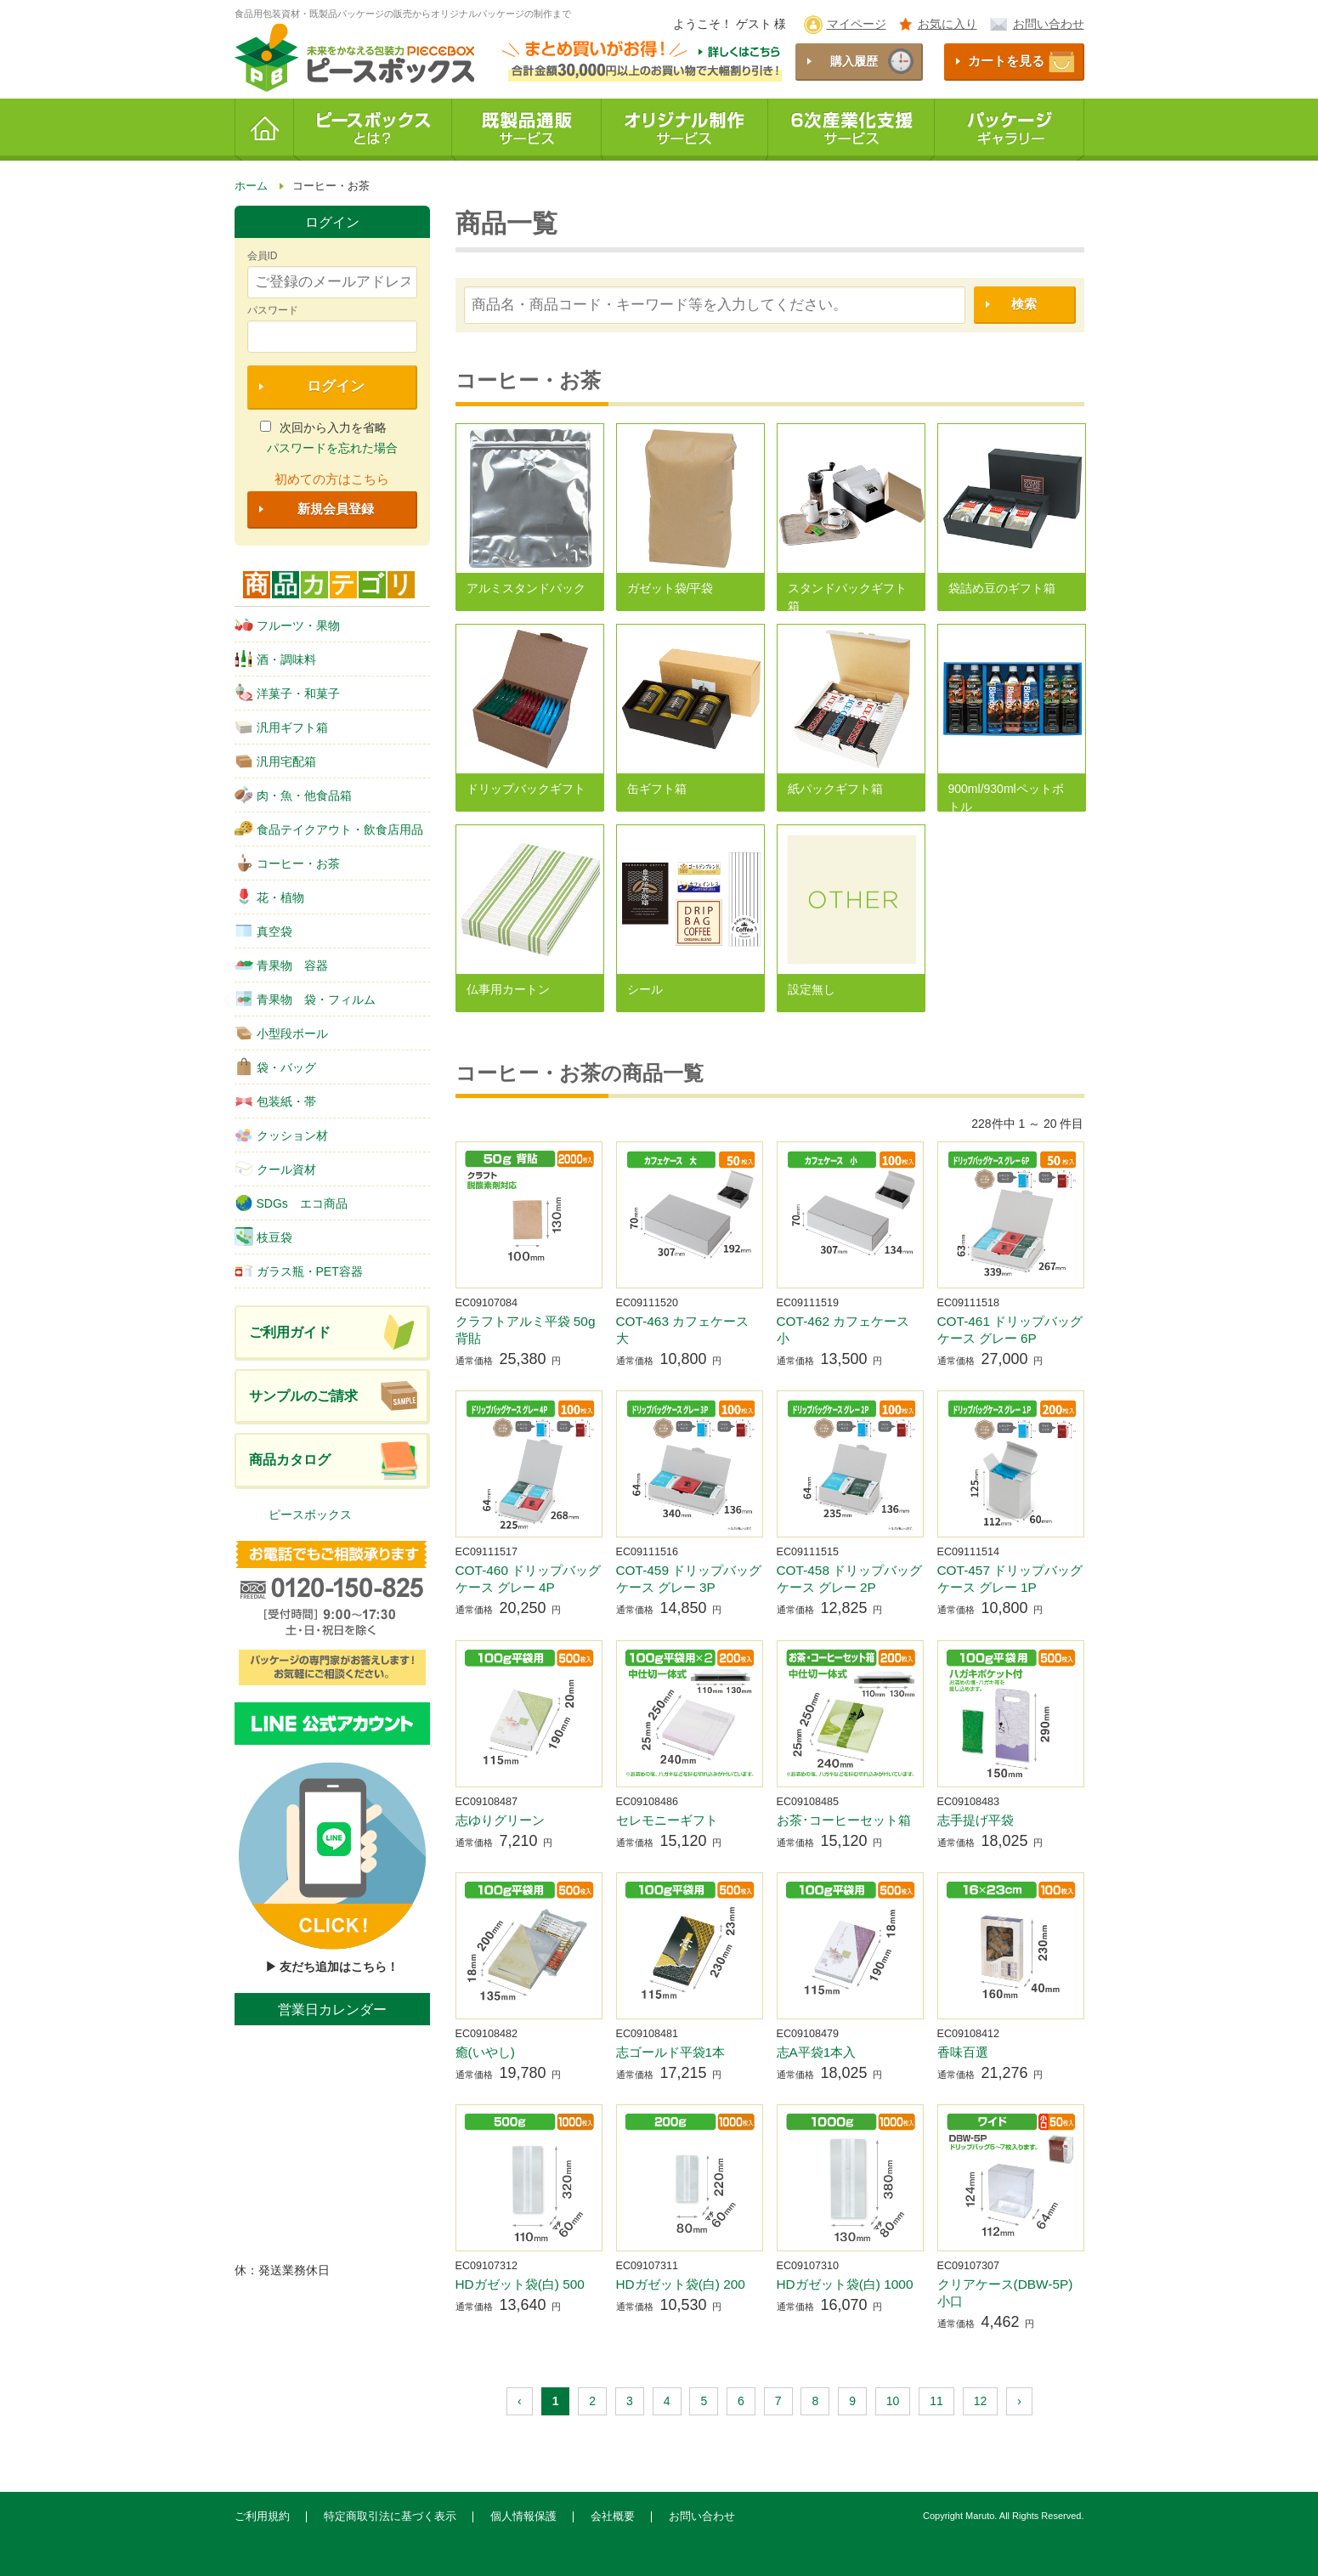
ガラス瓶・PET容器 (299, 1270)
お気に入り (947, 24)
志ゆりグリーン (500, 1820)
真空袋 (263, 930)
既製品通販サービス (527, 130)
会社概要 (613, 2516)
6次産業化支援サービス (851, 130)
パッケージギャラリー (1009, 130)
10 (893, 2401)
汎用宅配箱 (275, 760)
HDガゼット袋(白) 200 (680, 2284)
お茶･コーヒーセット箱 (844, 1820)
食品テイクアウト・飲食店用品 (329, 828)
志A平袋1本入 (817, 2052)
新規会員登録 (335, 508)
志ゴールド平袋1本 (671, 2052)
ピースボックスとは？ (373, 130)
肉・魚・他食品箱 (293, 794)
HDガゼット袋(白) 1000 (845, 2284)
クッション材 (281, 1134)
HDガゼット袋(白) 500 (520, 2284)
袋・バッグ (275, 1066)
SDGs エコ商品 (291, 1202)
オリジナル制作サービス (685, 130)
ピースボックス (310, 1514)
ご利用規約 (262, 2516)
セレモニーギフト (667, 1820)
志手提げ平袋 (975, 1820)
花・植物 (269, 896)
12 (980, 2401)
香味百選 (962, 2052)
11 (936, 2401)
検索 (1024, 304)
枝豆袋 (263, 1236)
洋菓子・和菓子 (287, 692)
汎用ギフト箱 (281, 726)
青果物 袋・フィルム (305, 998)
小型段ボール (281, 1032)
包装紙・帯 (275, 1100)
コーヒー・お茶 (287, 862)
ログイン (336, 386)
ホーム (264, 130)
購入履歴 (854, 61)
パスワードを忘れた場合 (332, 448)
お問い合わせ (1048, 24)
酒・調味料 (275, 658)
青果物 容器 (281, 964)
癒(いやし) (485, 2052)
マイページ (856, 24)
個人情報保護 (523, 2516)
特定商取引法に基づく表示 (390, 2516)
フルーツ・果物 (287, 624)
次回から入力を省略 (323, 427)
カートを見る (1006, 61)
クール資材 (275, 1168)
